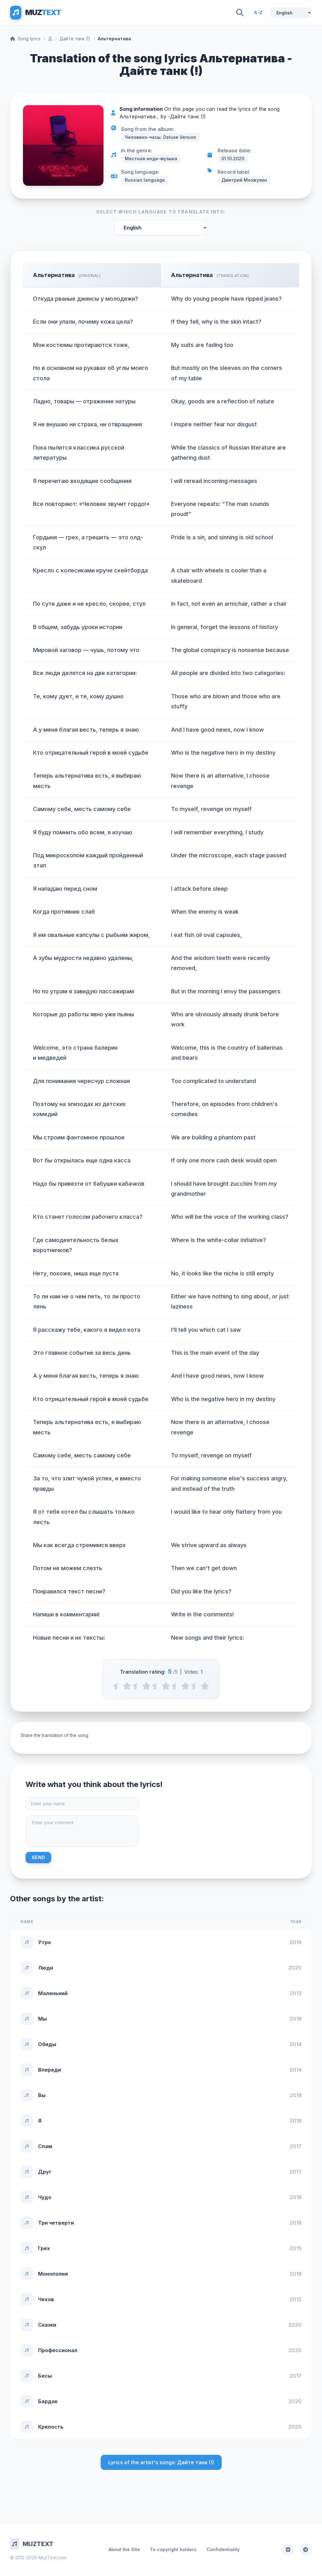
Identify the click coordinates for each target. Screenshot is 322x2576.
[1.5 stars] (136, 1686)
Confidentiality (223, 2549)
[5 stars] (205, 1686)
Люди (45, 1968)
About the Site (124, 2549)
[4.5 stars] (195, 1686)
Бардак (48, 2401)
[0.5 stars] (117, 1686)
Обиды (47, 2044)
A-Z (258, 12)
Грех (44, 2248)
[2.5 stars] (156, 1686)
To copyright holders (173, 2549)
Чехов (46, 2299)
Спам (45, 2146)
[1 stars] (127, 1686)
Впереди (49, 2070)
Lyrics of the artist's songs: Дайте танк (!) (161, 2462)
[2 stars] (146, 1686)
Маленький (53, 1993)
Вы (42, 2095)
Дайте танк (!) (74, 38)
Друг (45, 2172)
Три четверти (56, 2223)
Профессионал (57, 2350)
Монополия (53, 2274)
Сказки (47, 2325)
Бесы (45, 2376)
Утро (44, 1942)
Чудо (44, 2197)
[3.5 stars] (175, 1686)
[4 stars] (185, 1686)
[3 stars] (166, 1686)
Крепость (51, 2427)
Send (38, 1857)
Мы (42, 2019)
